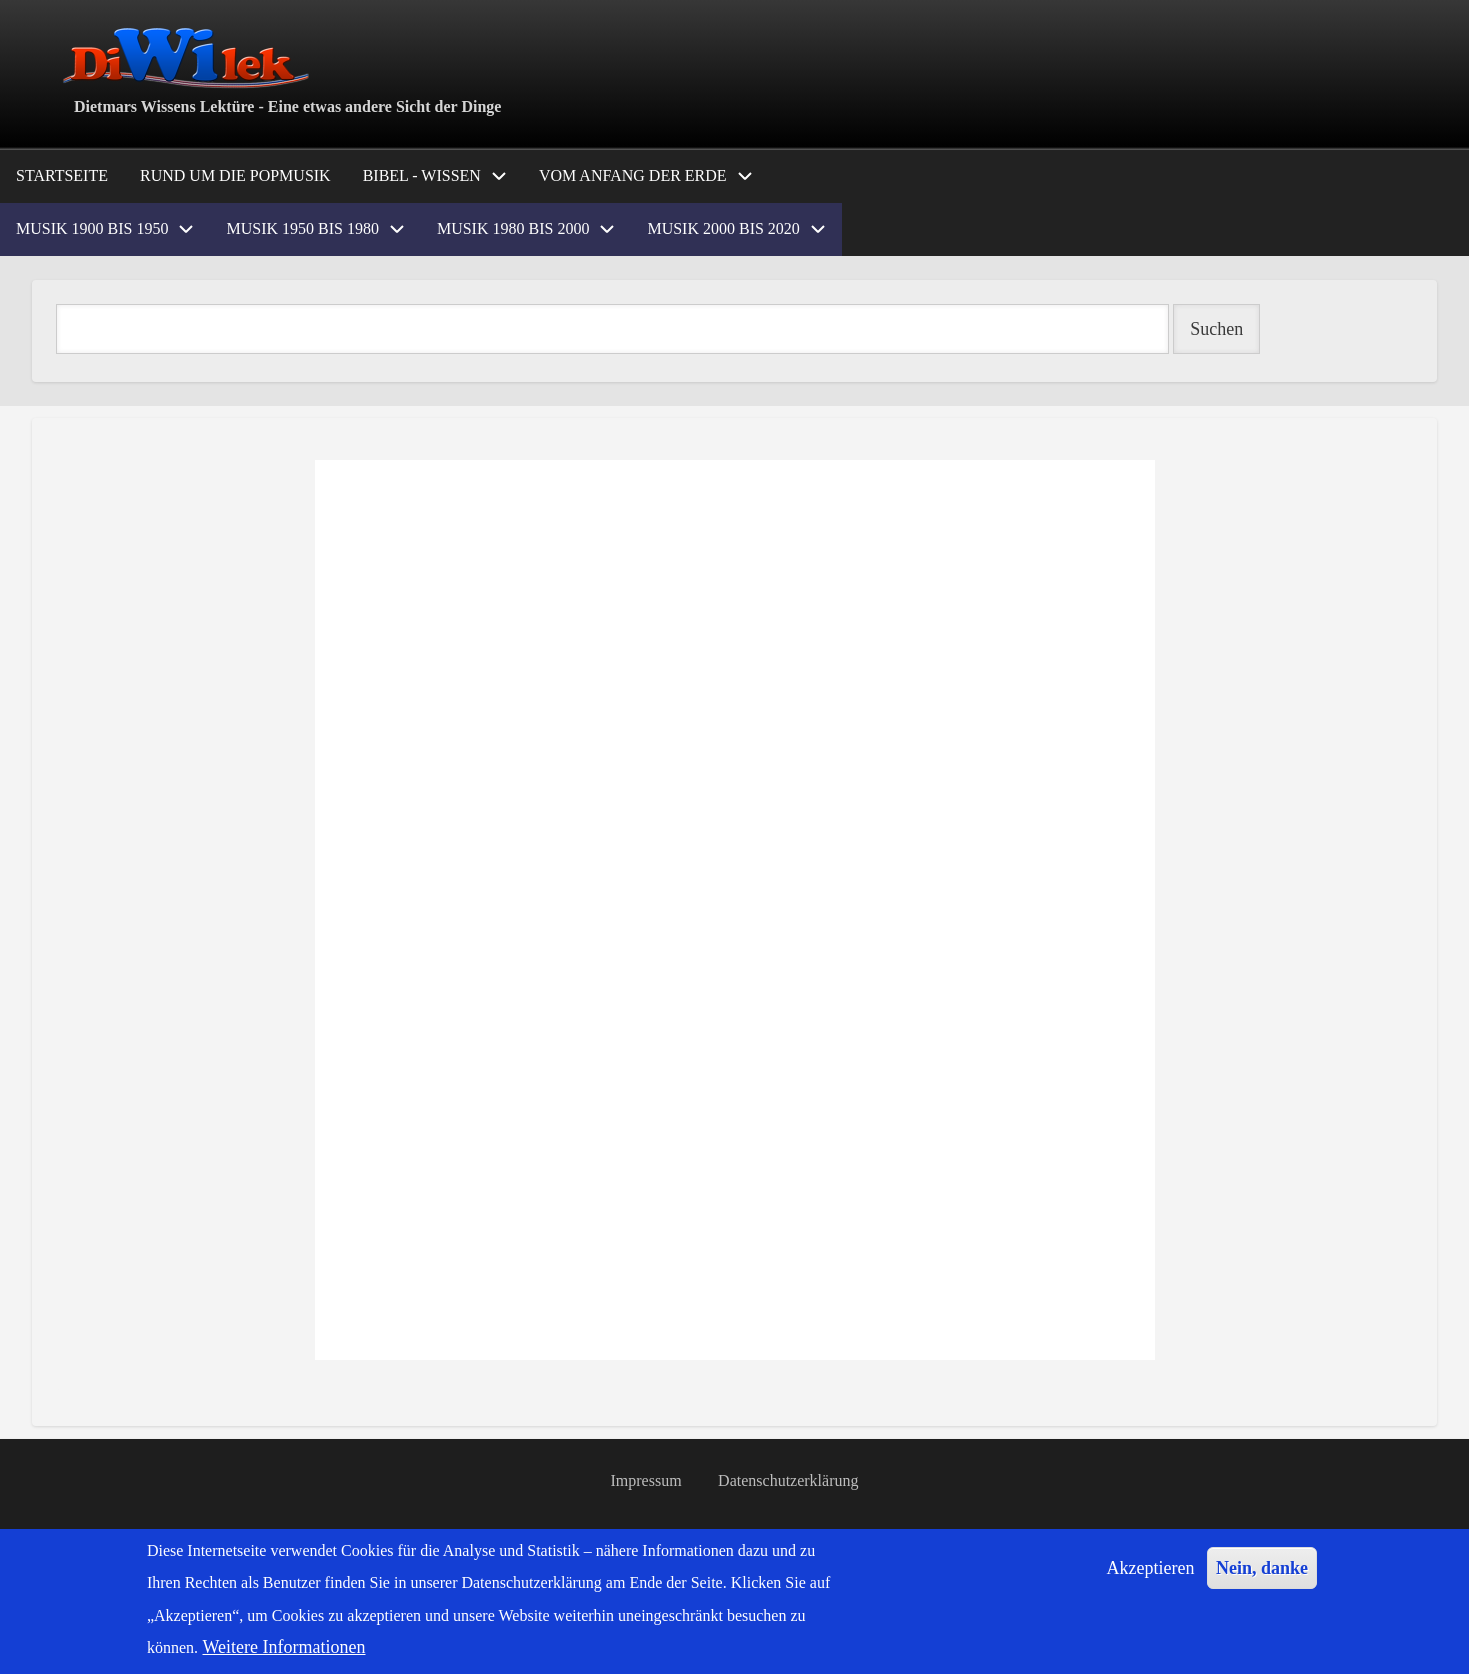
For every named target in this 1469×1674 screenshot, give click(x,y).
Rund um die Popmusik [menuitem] (235, 175)
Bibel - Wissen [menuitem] (422, 175)
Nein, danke (1262, 1568)
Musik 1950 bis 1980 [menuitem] (302, 228)
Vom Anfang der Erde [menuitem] (633, 175)
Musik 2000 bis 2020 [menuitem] (723, 228)
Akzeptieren (1151, 1568)
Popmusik (58, 1389)
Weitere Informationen (284, 1647)
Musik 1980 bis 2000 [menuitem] (513, 228)
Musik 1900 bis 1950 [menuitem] (92, 228)
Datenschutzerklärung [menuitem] (788, 1480)
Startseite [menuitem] (62, 175)
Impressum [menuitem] (646, 1480)
